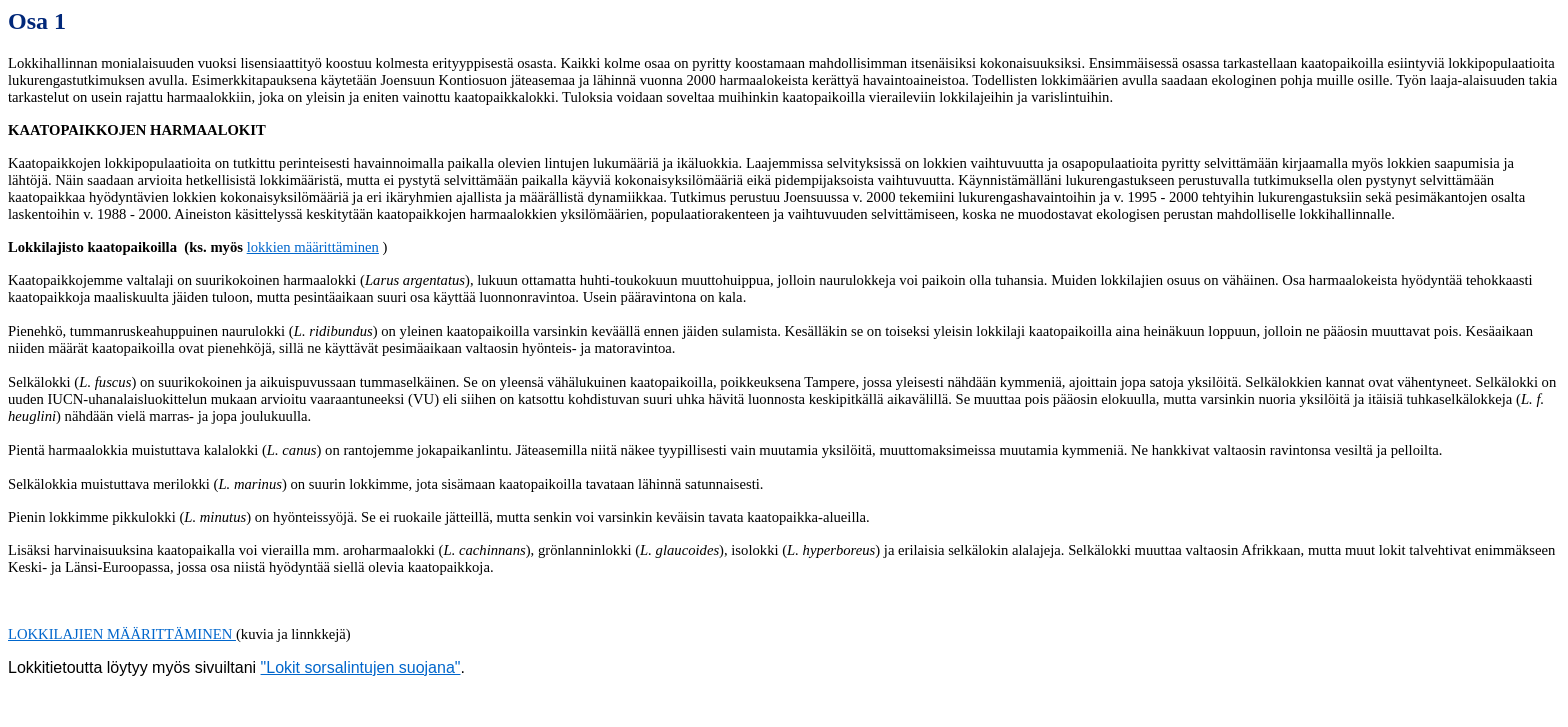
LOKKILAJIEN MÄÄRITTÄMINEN (122, 634)
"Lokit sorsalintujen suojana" (361, 667)
